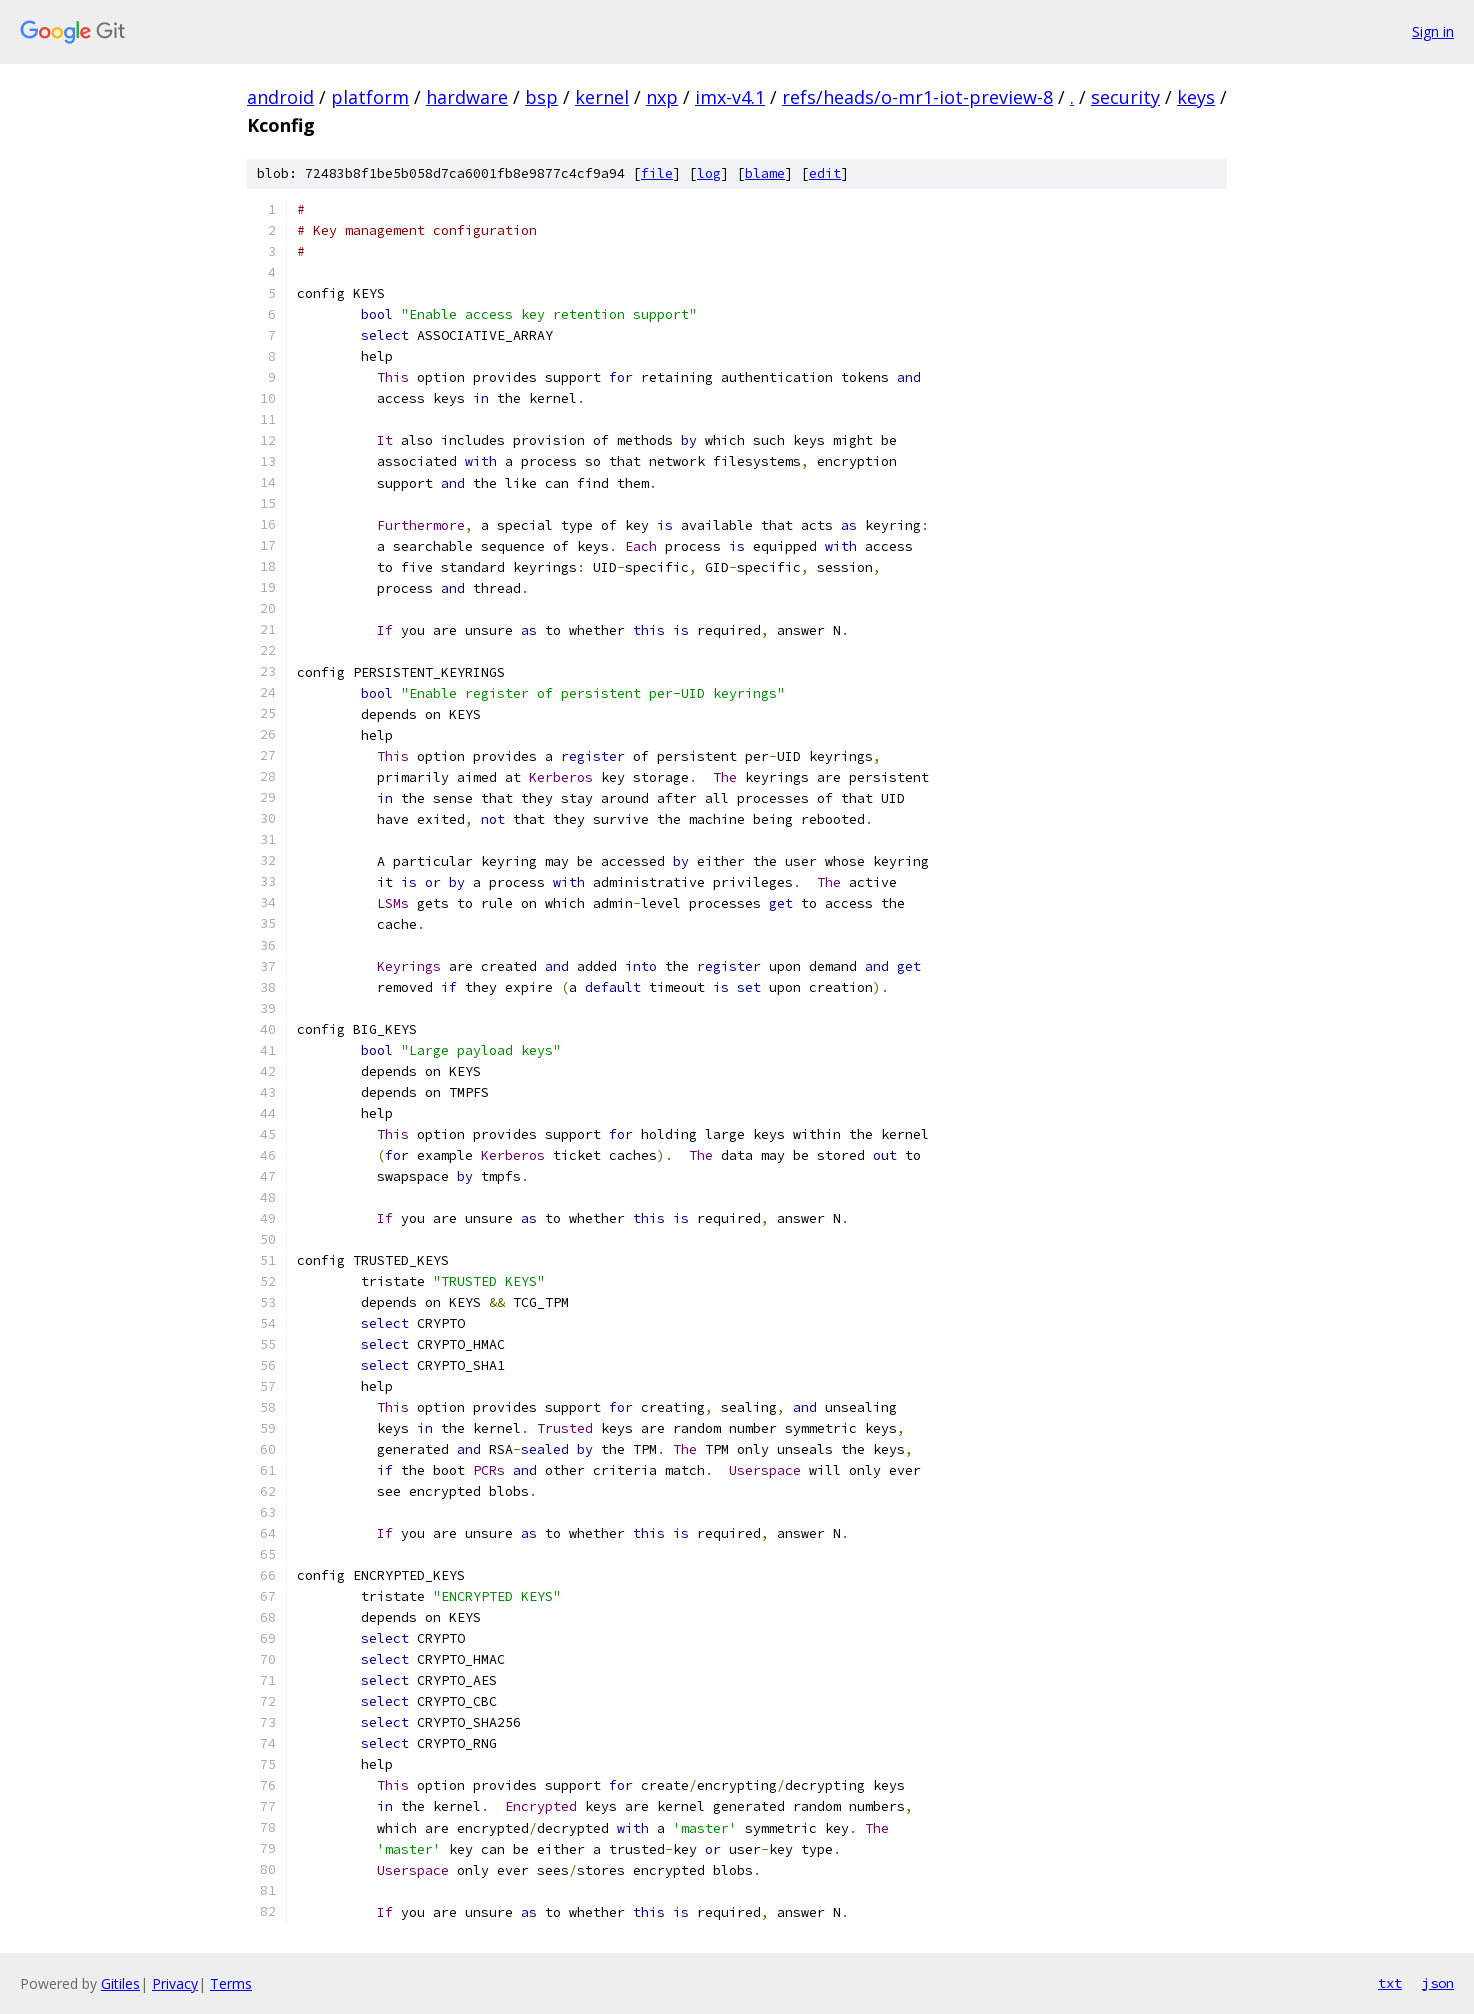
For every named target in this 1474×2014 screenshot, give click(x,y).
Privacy (175, 1983)
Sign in (1433, 31)
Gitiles (120, 1983)
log (709, 173)
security (1125, 97)
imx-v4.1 (730, 97)
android (280, 97)
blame (765, 173)
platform (370, 97)
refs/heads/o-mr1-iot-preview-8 (917, 97)
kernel (602, 97)
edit (825, 173)
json (1438, 1983)
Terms (231, 1983)
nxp (662, 97)
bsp (541, 97)
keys (1196, 97)
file (657, 173)
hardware (467, 97)
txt (1390, 1983)
